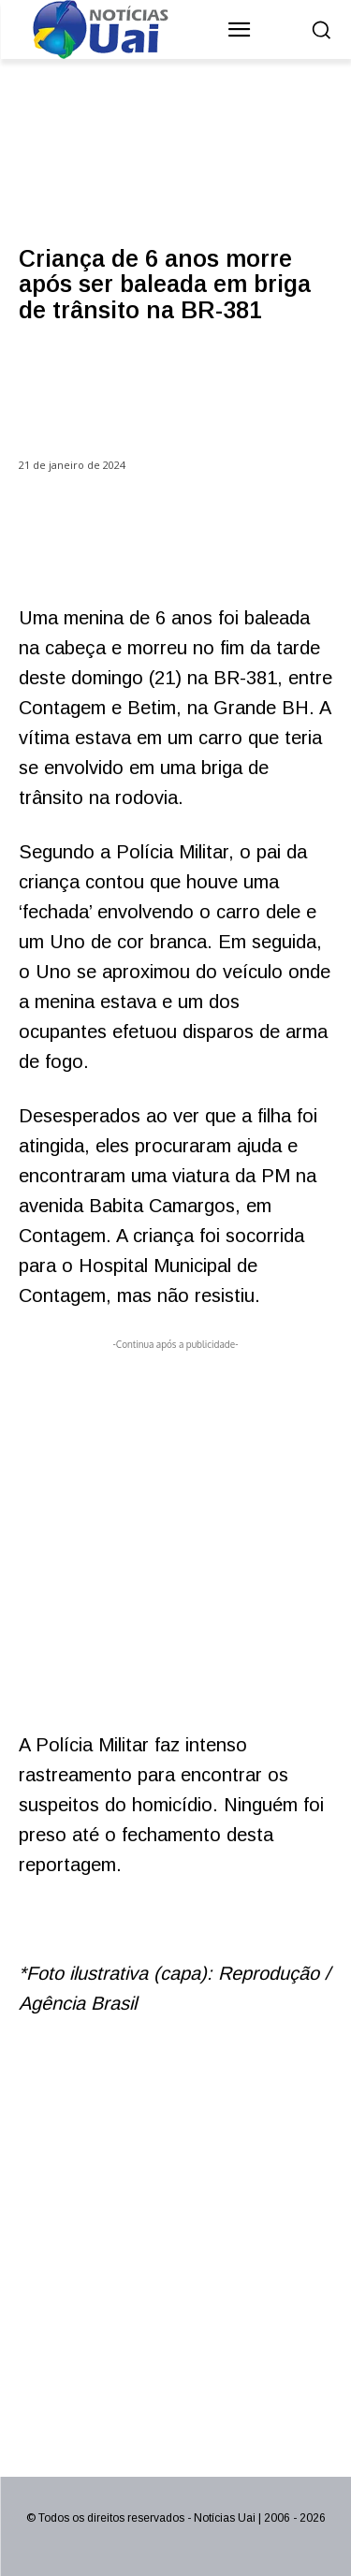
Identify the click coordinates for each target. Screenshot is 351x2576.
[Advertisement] (175, 1529)
